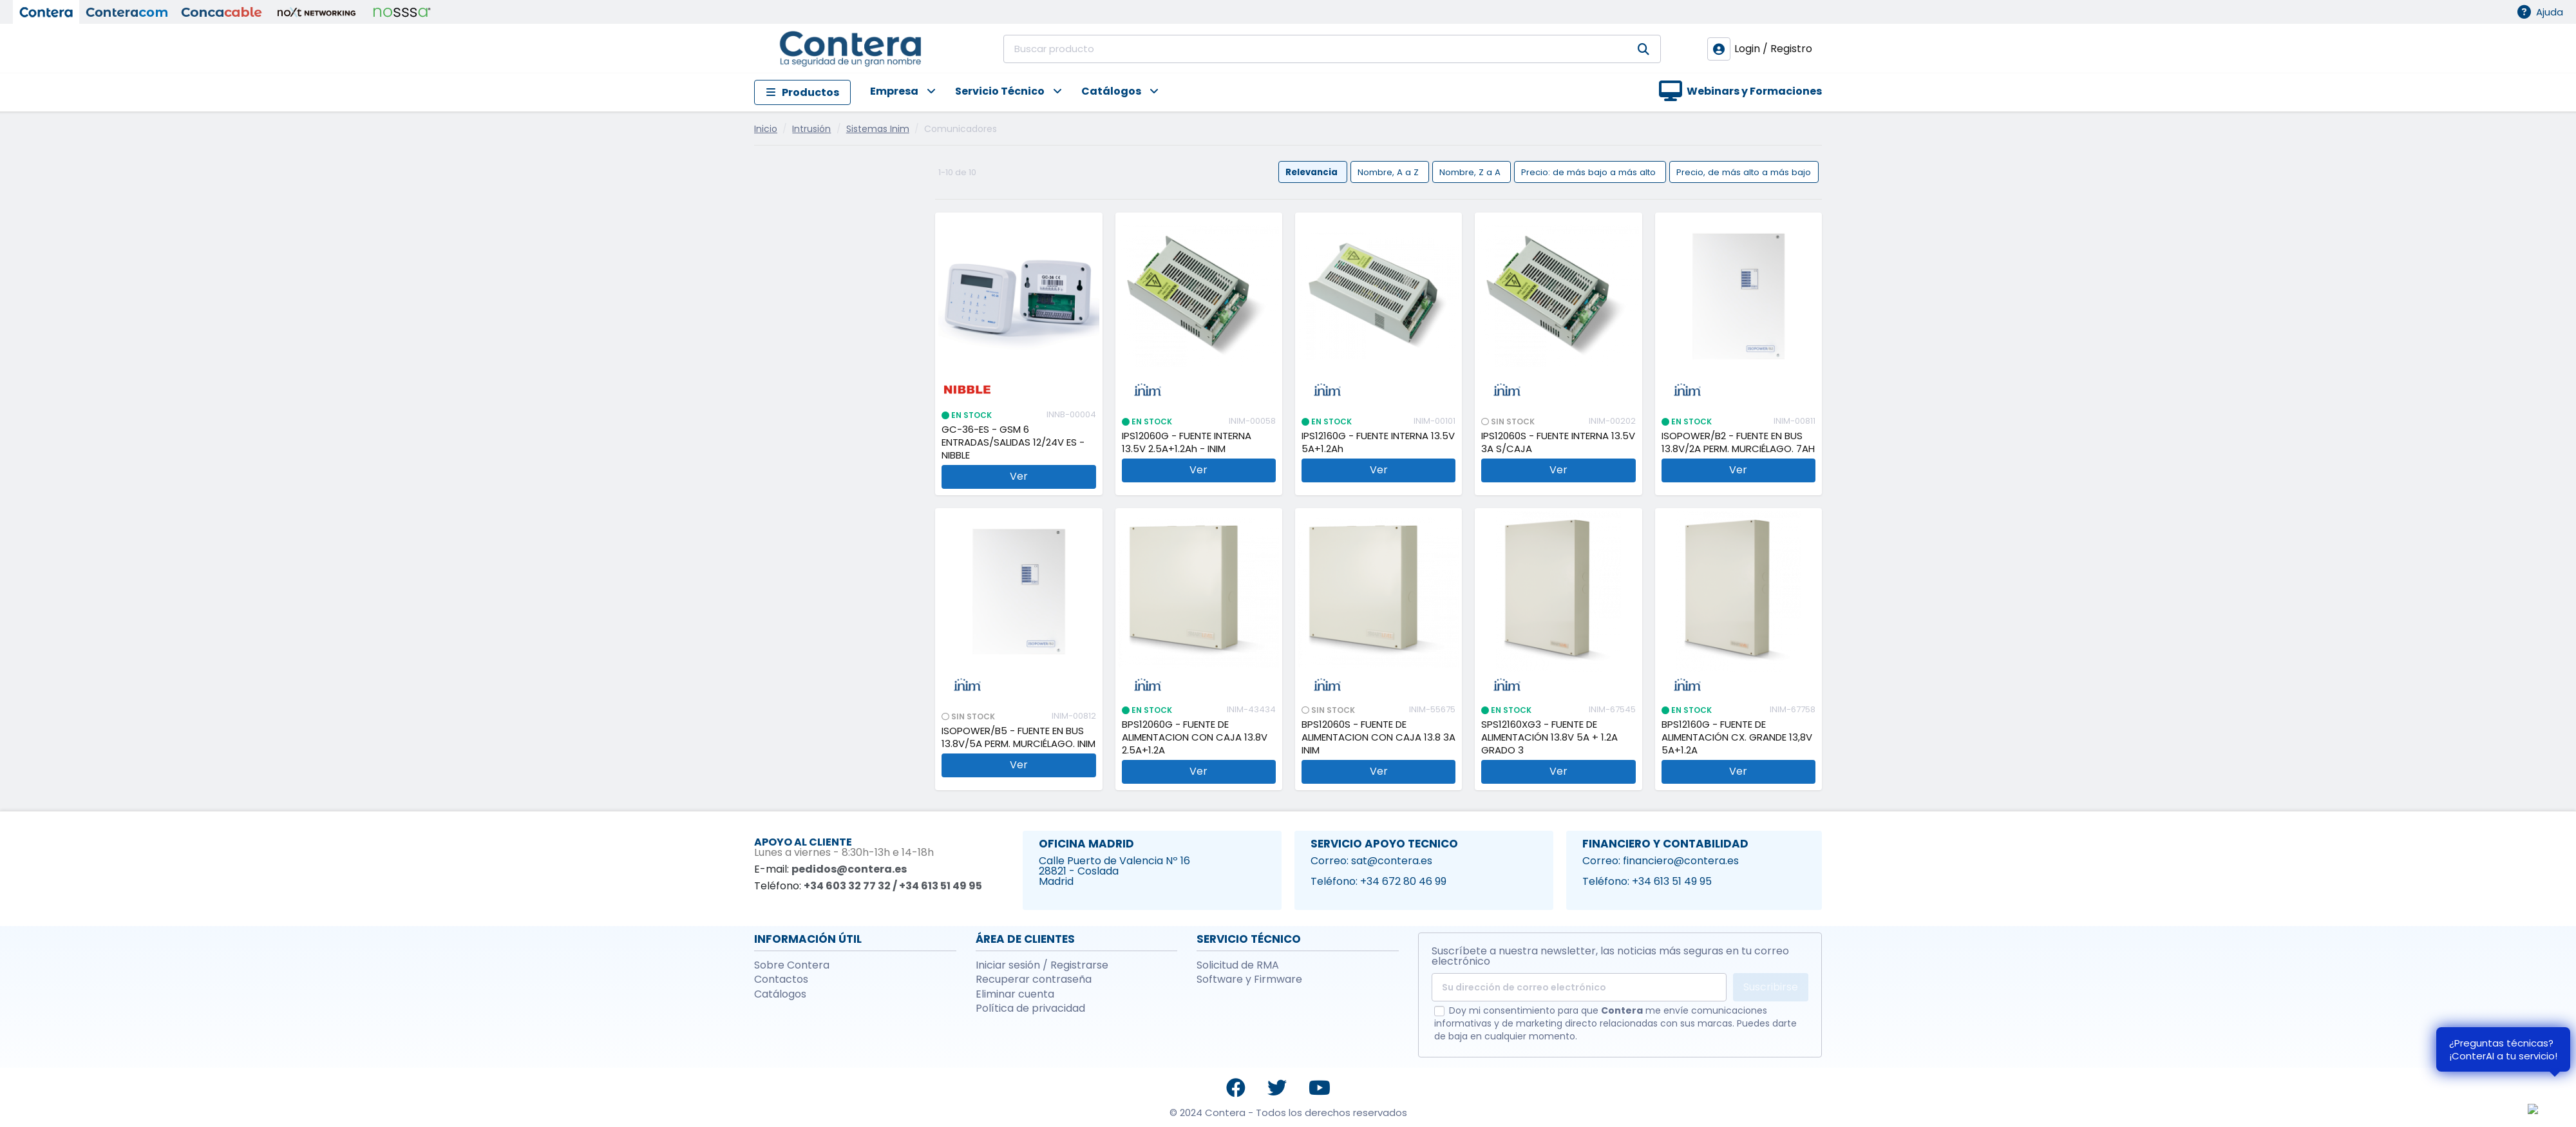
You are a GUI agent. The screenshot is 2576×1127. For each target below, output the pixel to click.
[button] (893, 92)
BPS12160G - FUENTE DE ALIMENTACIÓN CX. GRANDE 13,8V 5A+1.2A (1737, 737)
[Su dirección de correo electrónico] (1579, 987)
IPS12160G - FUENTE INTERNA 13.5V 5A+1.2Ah (1378, 442)
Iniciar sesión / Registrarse (1042, 965)
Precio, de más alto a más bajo (1743, 172)
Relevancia (1312, 172)
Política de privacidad (1030, 1008)
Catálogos (780, 994)
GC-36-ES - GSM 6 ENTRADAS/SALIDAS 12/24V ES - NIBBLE (1013, 442)
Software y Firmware (1249, 979)
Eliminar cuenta (1015, 994)
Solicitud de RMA (1238, 965)
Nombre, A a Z (1389, 172)
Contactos (781, 979)
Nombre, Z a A (1471, 172)
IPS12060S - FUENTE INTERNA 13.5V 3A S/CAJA (1558, 442)
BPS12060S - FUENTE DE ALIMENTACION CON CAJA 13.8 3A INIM (1378, 737)
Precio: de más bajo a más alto (1589, 172)
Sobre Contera (791, 965)
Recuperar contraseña (1034, 979)
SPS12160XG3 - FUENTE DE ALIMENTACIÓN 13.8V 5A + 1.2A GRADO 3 (1549, 737)
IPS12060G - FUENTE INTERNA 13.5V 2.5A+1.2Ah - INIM (1186, 442)
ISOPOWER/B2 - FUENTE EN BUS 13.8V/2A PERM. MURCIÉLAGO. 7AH (1738, 442)
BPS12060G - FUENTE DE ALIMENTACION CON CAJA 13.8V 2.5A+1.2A (1194, 737)
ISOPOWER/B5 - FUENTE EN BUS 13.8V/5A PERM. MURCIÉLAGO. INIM (1018, 737)
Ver (1019, 476)
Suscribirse (1770, 987)
